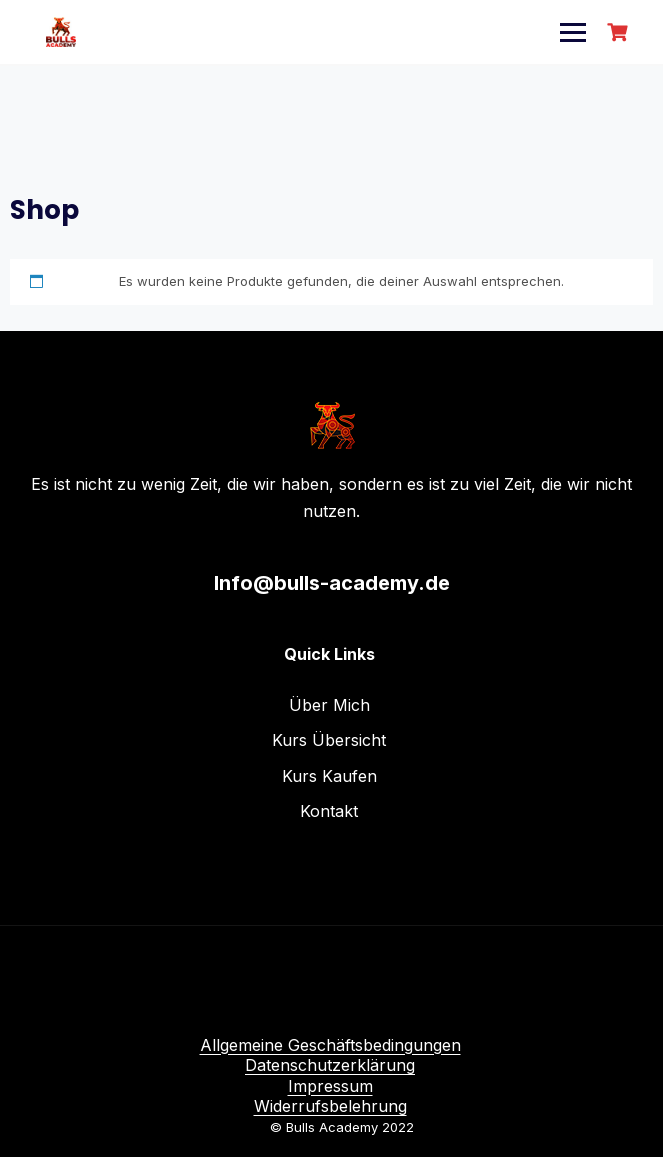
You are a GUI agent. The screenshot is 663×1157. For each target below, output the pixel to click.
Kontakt (329, 811)
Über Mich (329, 705)
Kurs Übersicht (329, 740)
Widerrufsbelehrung (330, 1106)
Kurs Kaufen (329, 776)
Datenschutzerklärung (330, 1065)
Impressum (330, 1086)
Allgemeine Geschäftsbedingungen (330, 1045)
